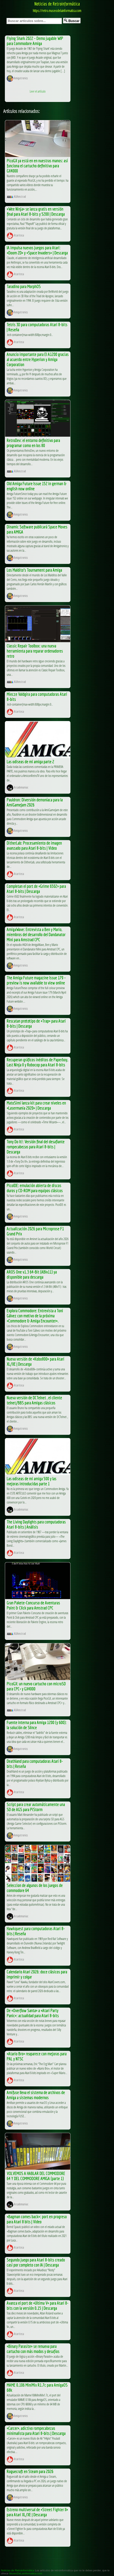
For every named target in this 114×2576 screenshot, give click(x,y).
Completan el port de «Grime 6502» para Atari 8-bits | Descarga (36, 889)
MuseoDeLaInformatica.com (25, 2573)
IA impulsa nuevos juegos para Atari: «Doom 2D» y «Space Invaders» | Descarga (37, 250)
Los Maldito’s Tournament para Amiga (34, 569)
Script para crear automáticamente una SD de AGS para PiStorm (36, 1807)
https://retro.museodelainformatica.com (57, 10)
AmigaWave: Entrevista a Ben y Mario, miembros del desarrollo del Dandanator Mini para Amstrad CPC (36, 934)
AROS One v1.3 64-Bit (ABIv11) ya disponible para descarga (32, 1274)
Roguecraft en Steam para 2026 (30, 2471)
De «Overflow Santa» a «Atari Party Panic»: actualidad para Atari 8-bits (33, 2013)
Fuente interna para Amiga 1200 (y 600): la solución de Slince (37, 1725)
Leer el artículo (38, 91)
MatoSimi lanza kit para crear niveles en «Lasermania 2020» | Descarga (36, 1105)
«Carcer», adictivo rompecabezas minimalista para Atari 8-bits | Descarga (36, 2431)
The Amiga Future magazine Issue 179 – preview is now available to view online (36, 980)
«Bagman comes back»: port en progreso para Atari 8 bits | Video (37, 2219)
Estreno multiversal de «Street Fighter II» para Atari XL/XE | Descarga (37, 2512)
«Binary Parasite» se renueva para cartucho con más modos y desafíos (33, 2349)
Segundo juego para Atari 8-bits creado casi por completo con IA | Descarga (36, 2262)
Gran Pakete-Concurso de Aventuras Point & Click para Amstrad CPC (33, 1605)
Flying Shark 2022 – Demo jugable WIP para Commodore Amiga (35, 41)
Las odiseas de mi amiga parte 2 (30, 761)
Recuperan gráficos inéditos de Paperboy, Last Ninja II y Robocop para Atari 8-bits (37, 1062)
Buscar (71, 21)
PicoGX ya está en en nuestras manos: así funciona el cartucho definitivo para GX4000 (37, 165)
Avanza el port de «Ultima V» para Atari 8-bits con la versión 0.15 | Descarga (37, 2305)
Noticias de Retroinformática (57, 4)
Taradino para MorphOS (24, 286)
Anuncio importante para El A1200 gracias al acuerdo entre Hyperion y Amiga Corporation (38, 359)
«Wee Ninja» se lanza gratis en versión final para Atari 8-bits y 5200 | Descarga (36, 211)
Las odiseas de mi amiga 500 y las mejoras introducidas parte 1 (31, 1481)
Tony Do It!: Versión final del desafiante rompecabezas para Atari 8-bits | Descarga (36, 1146)
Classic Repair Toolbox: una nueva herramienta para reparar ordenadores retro (35, 650)
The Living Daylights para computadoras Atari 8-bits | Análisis (36, 1524)
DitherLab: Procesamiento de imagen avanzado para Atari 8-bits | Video (34, 845)
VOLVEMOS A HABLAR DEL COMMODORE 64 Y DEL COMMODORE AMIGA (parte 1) (36, 2176)
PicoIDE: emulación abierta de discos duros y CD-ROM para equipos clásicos (35, 1188)
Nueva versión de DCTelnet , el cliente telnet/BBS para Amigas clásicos (34, 1400)
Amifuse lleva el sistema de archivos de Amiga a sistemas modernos (36, 2095)
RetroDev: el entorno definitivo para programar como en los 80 (33, 443)
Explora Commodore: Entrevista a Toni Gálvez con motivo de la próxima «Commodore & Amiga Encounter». (35, 1315)
